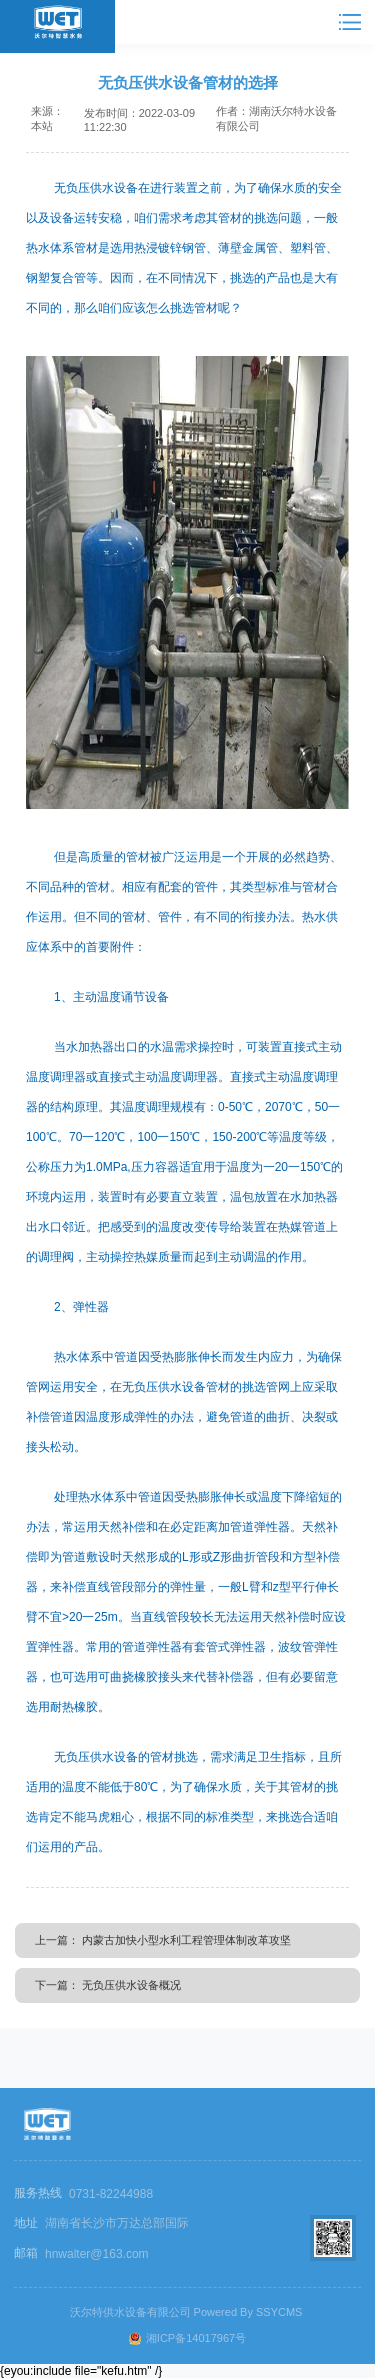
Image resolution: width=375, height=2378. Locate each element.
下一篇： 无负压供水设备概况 (108, 1985)
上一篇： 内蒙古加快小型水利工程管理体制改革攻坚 (163, 1940)
